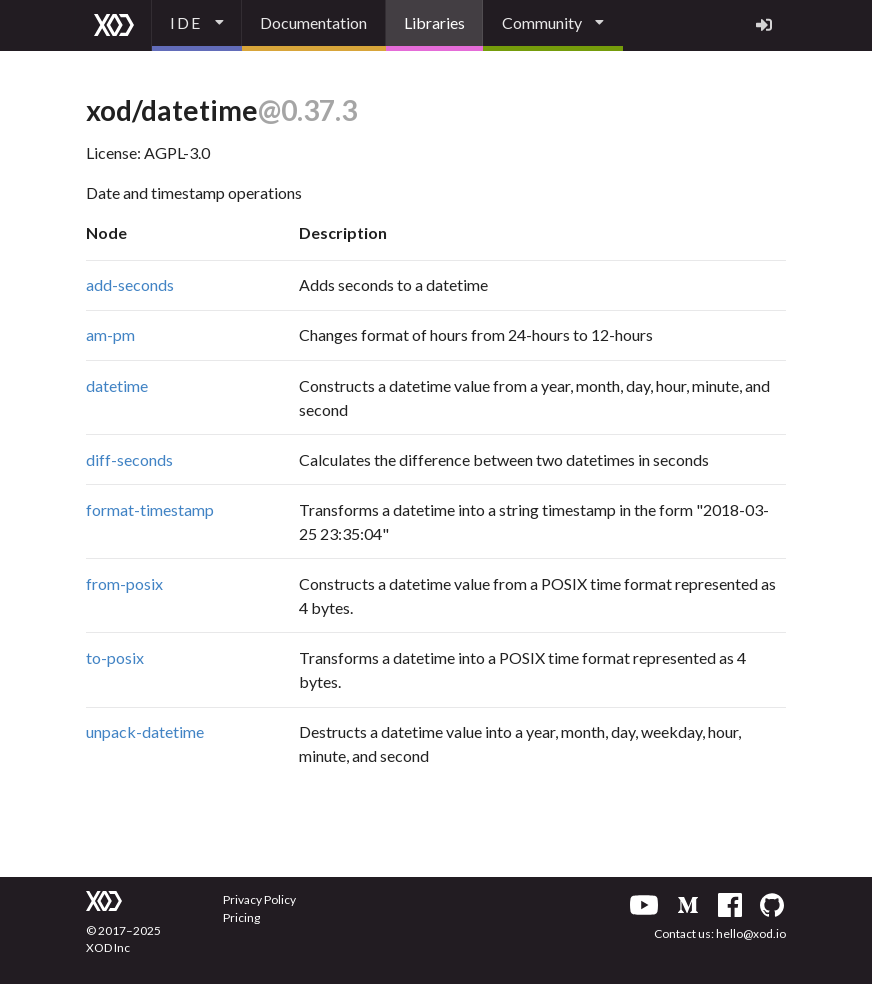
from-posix (124, 583)
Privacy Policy (259, 899)
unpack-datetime (145, 731)
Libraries (434, 22)
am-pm (110, 334)
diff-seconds (129, 459)
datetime (117, 385)
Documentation (313, 22)
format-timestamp (150, 509)
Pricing (241, 917)
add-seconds (130, 284)
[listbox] (197, 25)
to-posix (115, 657)
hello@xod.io (751, 933)
